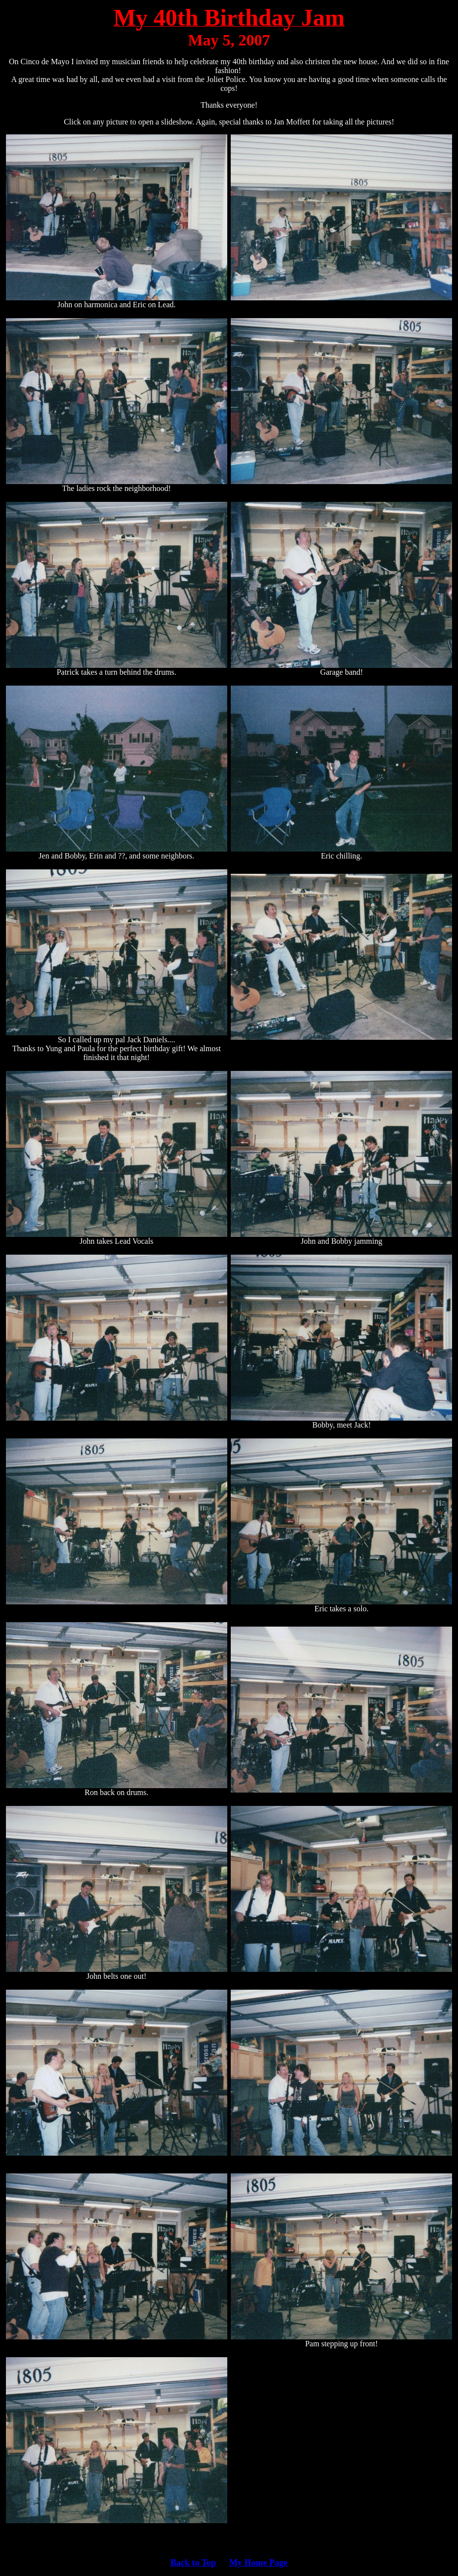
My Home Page (258, 2563)
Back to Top (193, 2563)
